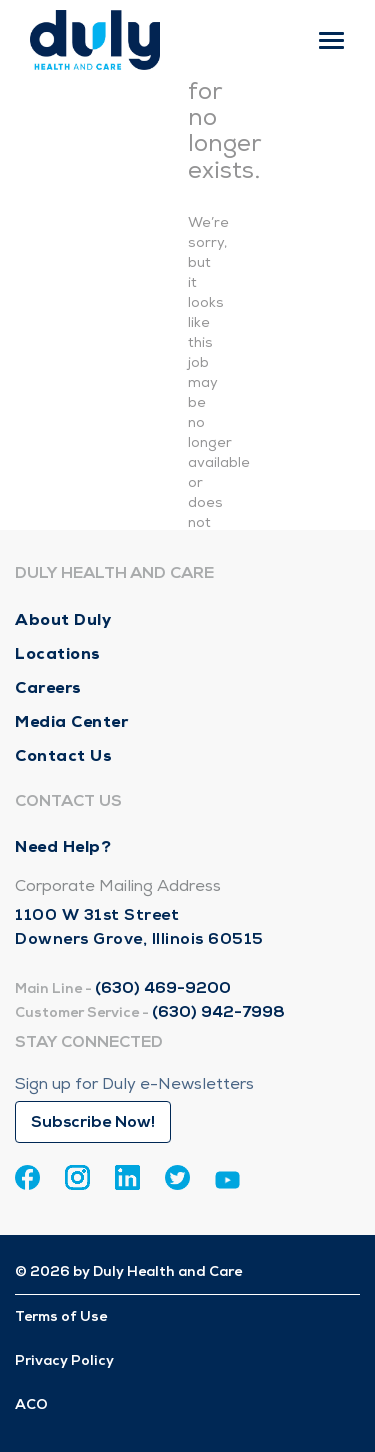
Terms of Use (61, 1316)
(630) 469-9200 (163, 988)
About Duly (63, 619)
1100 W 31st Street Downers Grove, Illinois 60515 (139, 927)
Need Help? (63, 846)
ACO (31, 1404)
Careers (48, 687)
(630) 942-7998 (218, 1012)
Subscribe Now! (93, 1122)
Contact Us (63, 755)
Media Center (71, 721)
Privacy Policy (64, 1360)
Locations (58, 653)
